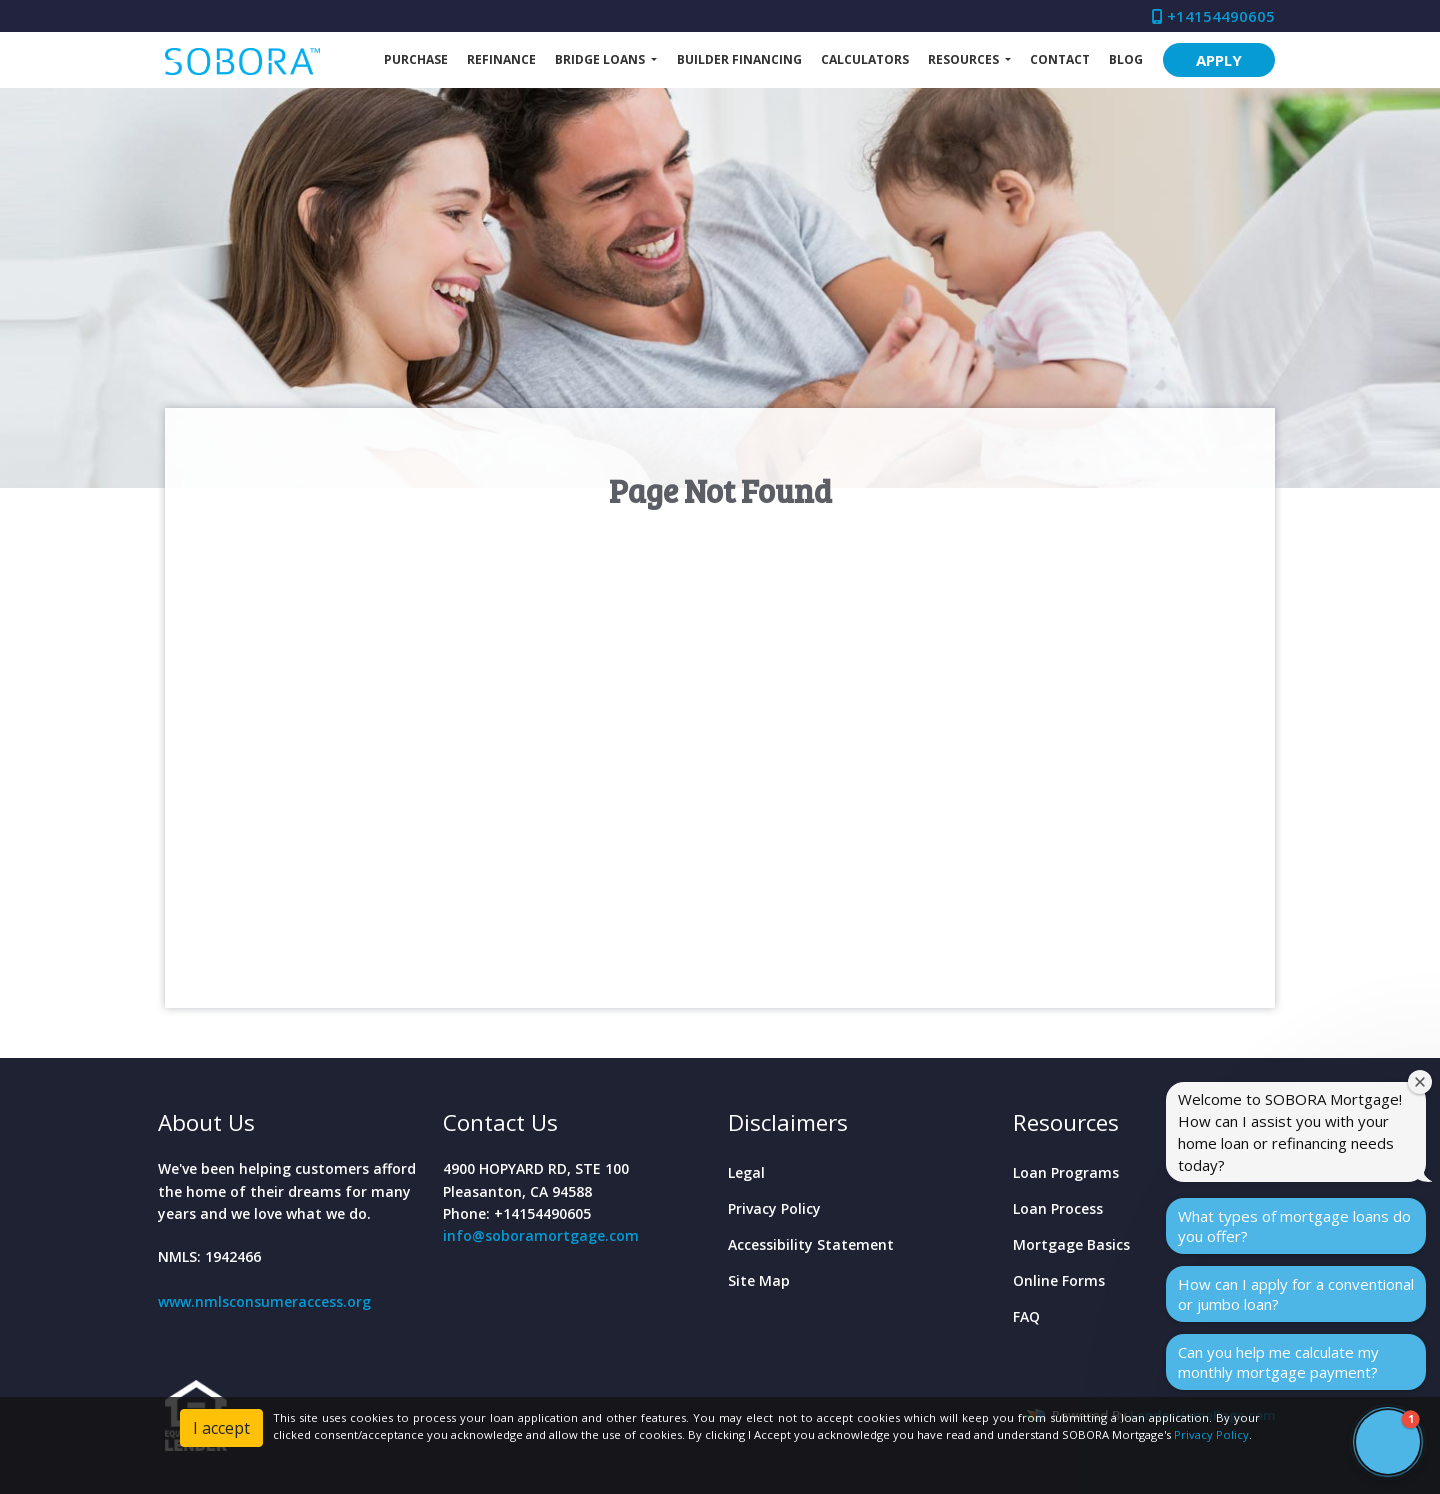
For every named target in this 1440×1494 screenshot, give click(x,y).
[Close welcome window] (1420, 1082)
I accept (221, 1428)
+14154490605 (1213, 16)
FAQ (1026, 1316)
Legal (746, 1172)
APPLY (1219, 60)
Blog (1126, 59)
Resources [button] (965, 59)
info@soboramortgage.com (541, 1235)
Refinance (501, 59)
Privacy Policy (774, 1208)
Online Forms (1059, 1280)
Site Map (759, 1280)
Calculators (865, 59)
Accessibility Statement (811, 1244)
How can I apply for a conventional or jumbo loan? (1296, 1294)
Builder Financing (739, 59)
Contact (1060, 59)
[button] (1388, 1442)
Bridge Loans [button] (601, 59)
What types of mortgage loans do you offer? (1294, 1226)
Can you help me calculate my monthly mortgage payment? (1278, 1362)
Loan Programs (1066, 1172)
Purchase (416, 59)
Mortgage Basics (1071, 1244)
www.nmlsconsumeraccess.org (264, 1301)
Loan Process (1058, 1208)
